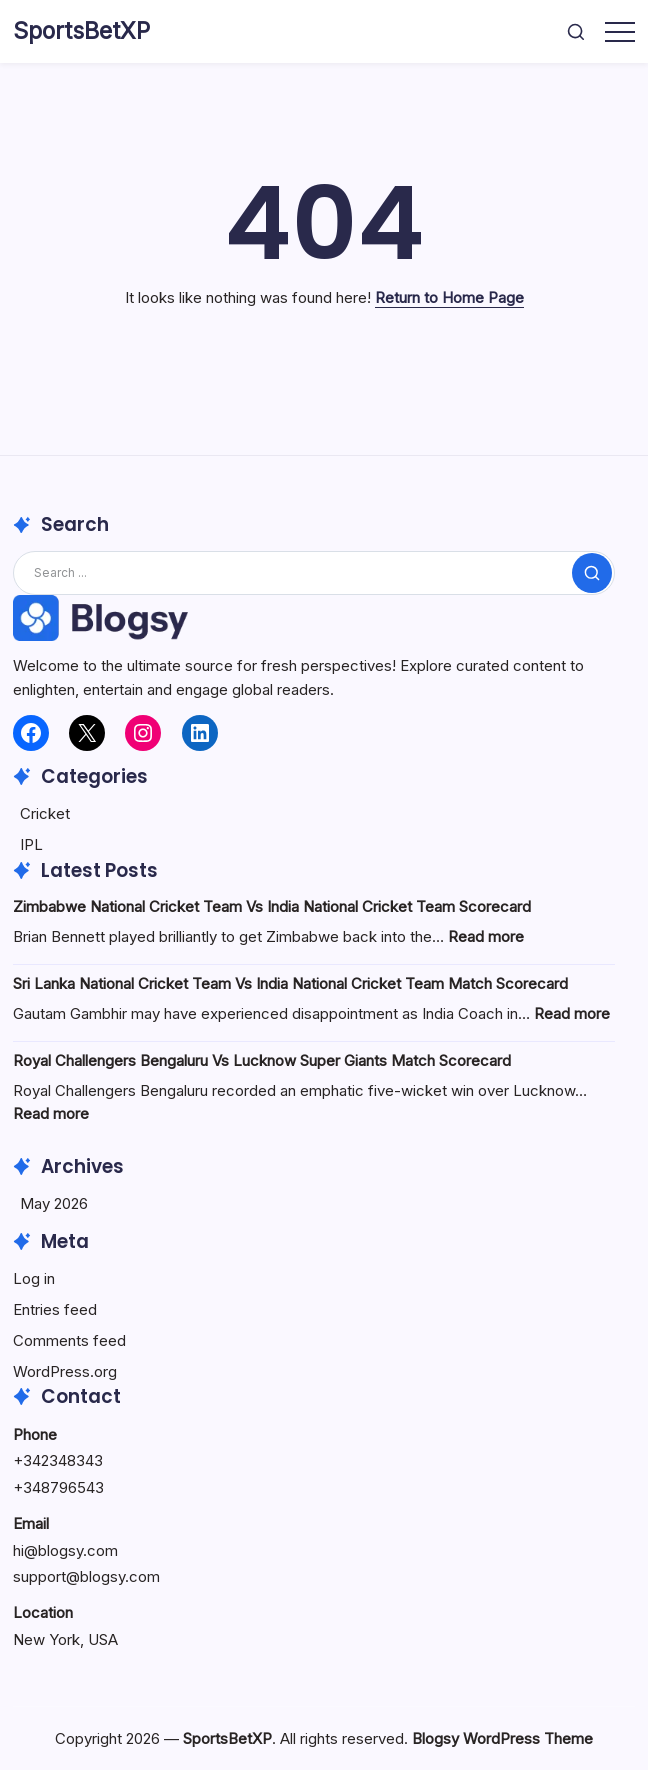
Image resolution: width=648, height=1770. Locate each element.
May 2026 (54, 1203)
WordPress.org (65, 1371)
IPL (31, 844)
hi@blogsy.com (65, 1550)
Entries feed (55, 1309)
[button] (576, 31)
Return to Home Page (449, 297)
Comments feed (69, 1340)
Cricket (45, 813)
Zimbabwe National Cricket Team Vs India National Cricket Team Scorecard (272, 906)
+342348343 (58, 1460)
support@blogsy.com (86, 1576)
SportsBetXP (81, 31)
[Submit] (592, 573)
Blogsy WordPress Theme (502, 1738)
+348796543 (58, 1487)
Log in (34, 1278)
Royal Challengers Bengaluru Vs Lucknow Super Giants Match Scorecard (262, 1060)
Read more (486, 936)
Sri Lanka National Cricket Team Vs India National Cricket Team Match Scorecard (290, 983)
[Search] (314, 573)
